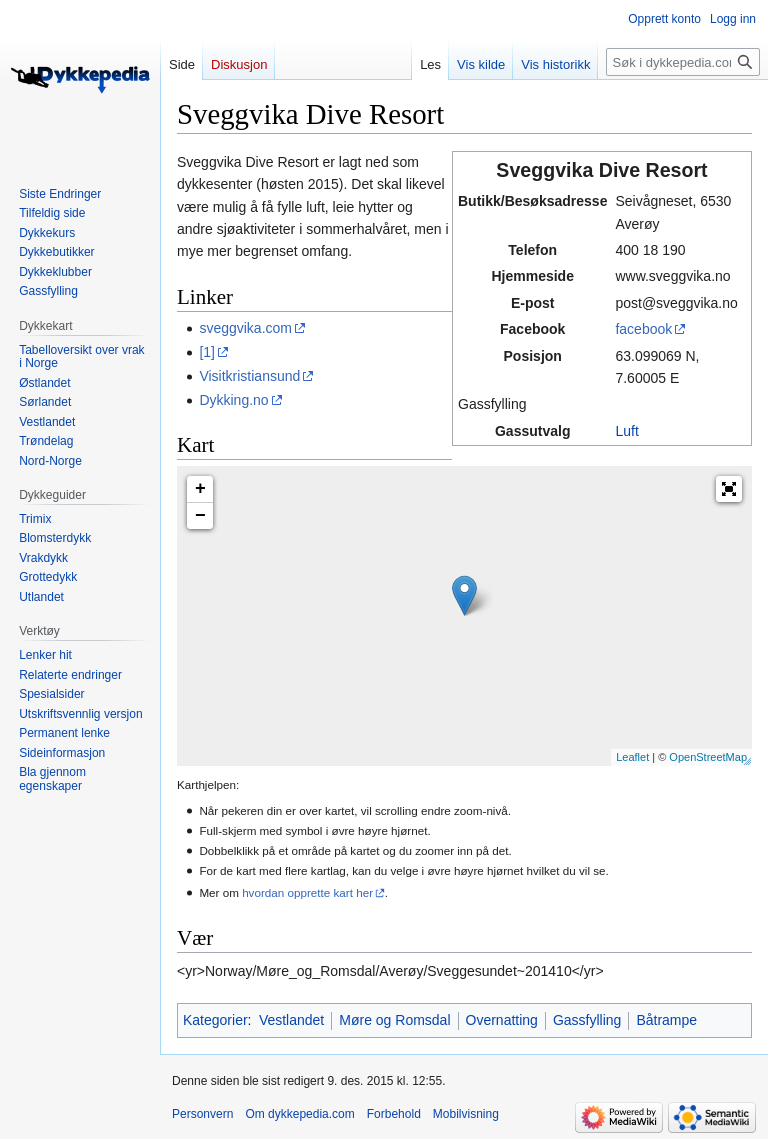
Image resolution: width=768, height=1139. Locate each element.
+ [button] (200, 489)
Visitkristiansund (249, 376)
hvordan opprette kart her (307, 892)
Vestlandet (291, 1020)
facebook (643, 329)
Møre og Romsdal (394, 1020)
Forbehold (394, 1114)
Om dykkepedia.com (299, 1114)
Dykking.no (233, 400)
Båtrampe (666, 1020)
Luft (626, 431)
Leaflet (632, 757)
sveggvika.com (245, 328)
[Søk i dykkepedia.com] (683, 62)
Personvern (202, 1114)
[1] (207, 352)
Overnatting (502, 1020)
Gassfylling (587, 1020)
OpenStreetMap (708, 757)
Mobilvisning (466, 1114)
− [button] (200, 516)
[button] (729, 489)
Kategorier (215, 1020)
